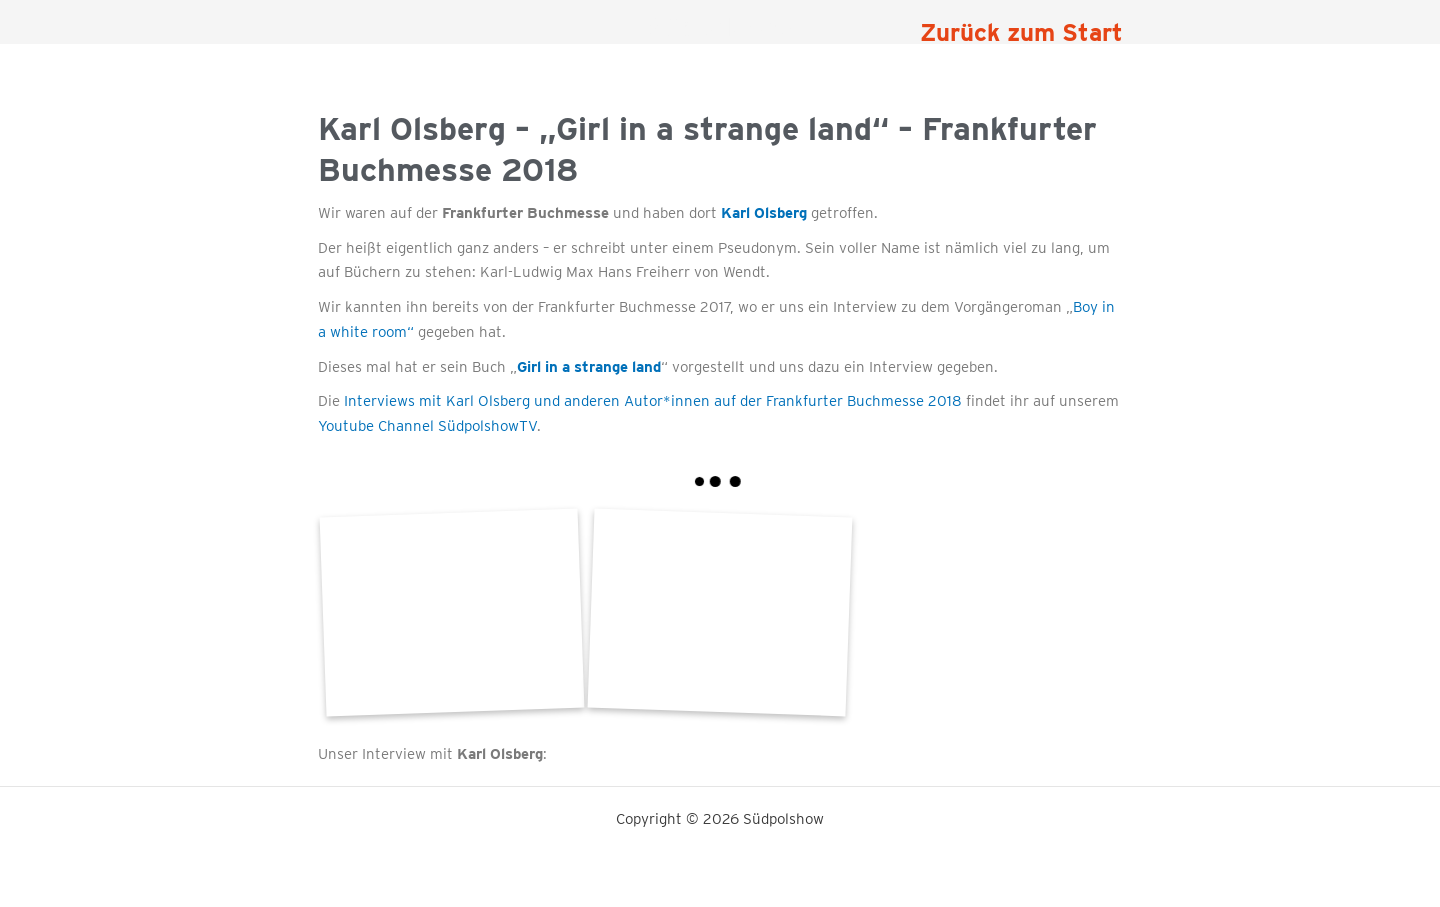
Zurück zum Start (1021, 32)
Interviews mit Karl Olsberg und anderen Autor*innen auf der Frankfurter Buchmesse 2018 (653, 401)
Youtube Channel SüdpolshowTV (427, 426)
